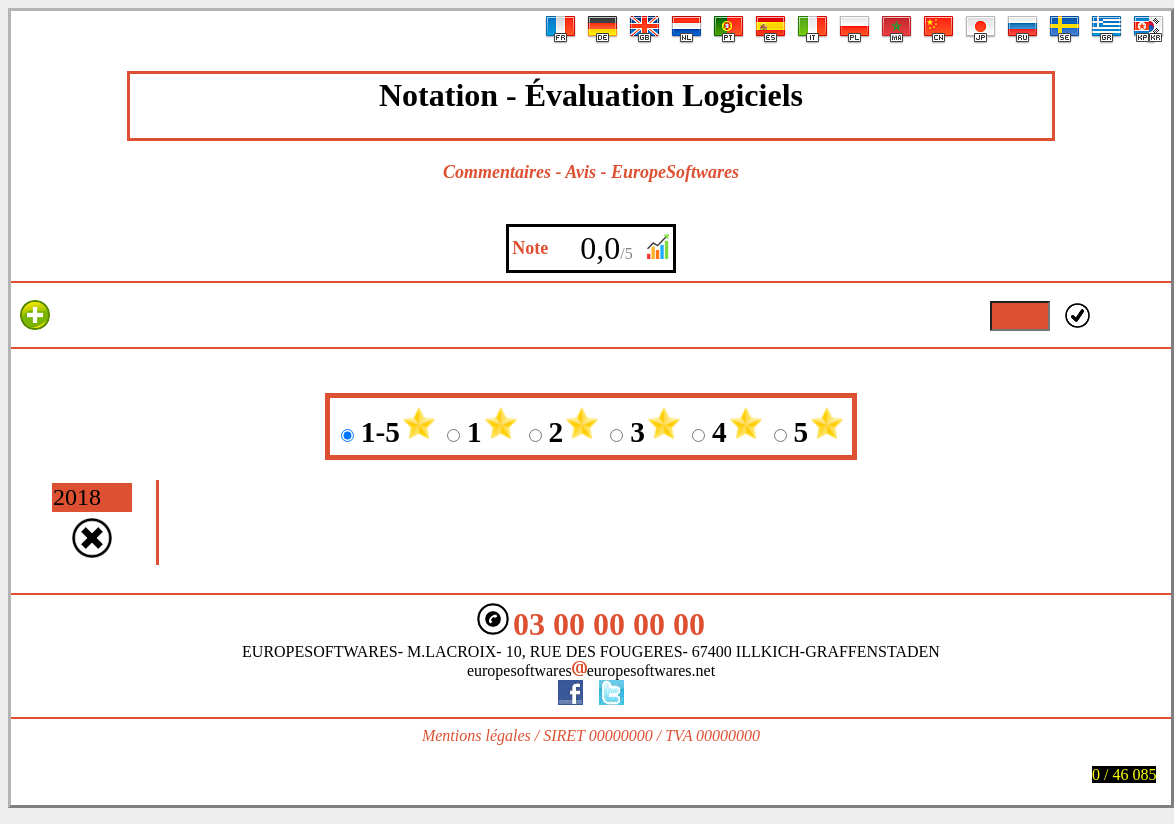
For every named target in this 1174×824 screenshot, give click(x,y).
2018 (77, 497)
